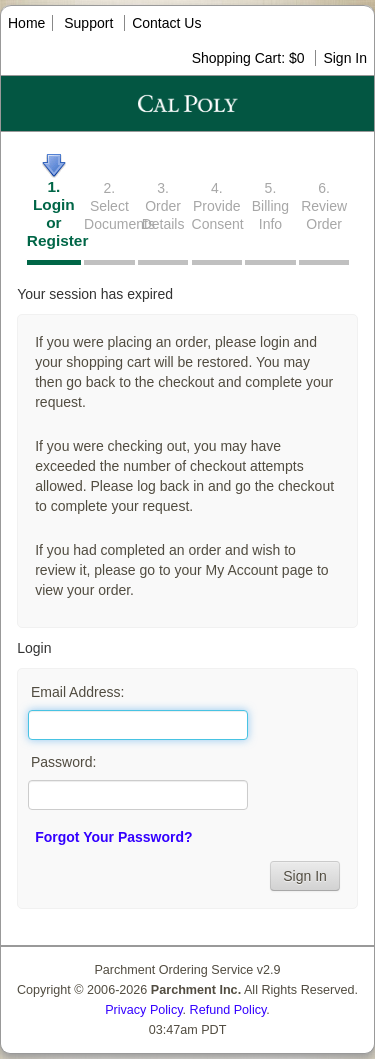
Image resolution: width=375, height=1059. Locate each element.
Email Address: (77, 692)
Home (26, 23)
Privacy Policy (143, 1010)
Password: (63, 762)
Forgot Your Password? (113, 837)
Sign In (345, 58)
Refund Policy (228, 1010)
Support (88, 23)
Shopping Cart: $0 (250, 58)
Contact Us (166, 23)
